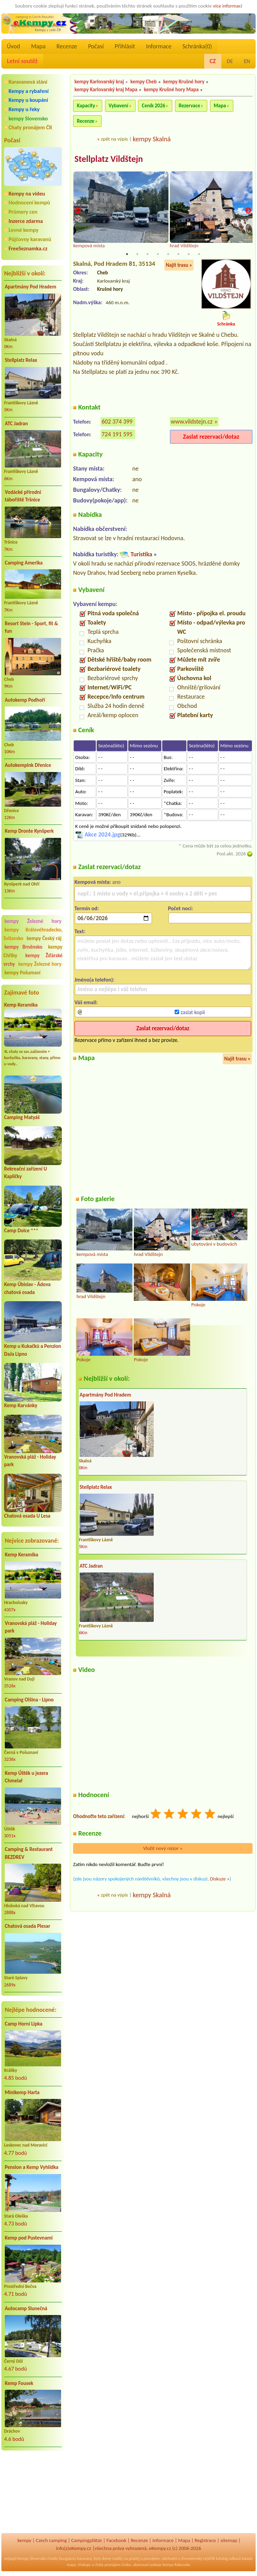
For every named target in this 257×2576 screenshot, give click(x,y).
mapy (71, 2564)
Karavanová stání (28, 82)
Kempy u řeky (24, 109)
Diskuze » (220, 1879)
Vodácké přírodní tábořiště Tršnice (23, 496)
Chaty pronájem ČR (30, 127)
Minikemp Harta (22, 2092)
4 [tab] (157, 254)
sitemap (229, 2540)
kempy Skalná (152, 139)
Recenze (67, 46)
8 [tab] (199, 254)
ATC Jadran (16, 423)
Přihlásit (125, 46)
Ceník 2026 (153, 106)
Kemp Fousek (19, 2383)
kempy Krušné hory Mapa (171, 89)
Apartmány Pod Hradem (30, 287)
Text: (79, 932)
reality (117, 2558)
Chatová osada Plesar (27, 1926)
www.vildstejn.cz (192, 422)
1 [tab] (127, 254)
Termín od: (86, 908)
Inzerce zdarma (26, 221)
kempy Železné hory (32, 921)
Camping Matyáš (22, 1117)
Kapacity (86, 106)
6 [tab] (178, 254)
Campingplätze (86, 2540)
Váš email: (86, 1002)
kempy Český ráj (44, 938)
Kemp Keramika (20, 1005)
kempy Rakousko (176, 2564)
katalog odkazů (228, 2558)
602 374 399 (117, 422)
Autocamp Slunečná (26, 2308)
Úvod (13, 46)
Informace (158, 46)
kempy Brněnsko (23, 947)
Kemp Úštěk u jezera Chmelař (26, 1777)
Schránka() (197, 46)
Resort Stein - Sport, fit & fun (31, 627)
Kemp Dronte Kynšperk (29, 831)
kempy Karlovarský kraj (99, 82)
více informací (227, 6)
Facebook (116, 2540)
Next (248, 211)
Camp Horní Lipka (23, 2024)
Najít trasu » (179, 265)
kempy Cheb (143, 82)
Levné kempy (23, 230)
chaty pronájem (107, 2564)
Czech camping (51, 2540)
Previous (77, 211)
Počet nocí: (180, 908)
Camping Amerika (24, 563)
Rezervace (189, 106)
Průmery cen (23, 212)
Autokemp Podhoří (25, 700)
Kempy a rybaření (29, 91)
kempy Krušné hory (184, 82)
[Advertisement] (33, 2492)
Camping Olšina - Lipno (29, 1700)
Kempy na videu (27, 193)
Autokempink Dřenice (28, 765)
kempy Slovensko (28, 118)
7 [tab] (188, 254)
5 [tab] (168, 254)
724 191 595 (117, 434)
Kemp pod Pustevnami (28, 2238)
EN (247, 61)
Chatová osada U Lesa (27, 1516)
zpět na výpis (114, 139)
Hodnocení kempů (29, 202)
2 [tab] (137, 254)
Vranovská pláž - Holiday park (31, 1627)
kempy (24, 2540)
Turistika (141, 554)
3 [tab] (147, 254)
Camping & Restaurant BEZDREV (28, 1853)
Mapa (38, 46)
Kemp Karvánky (20, 1405)
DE (230, 61)
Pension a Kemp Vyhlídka (31, 2167)
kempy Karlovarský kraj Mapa (105, 89)
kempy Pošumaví (22, 973)
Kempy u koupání (28, 100)
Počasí (96, 46)
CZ (213, 61)
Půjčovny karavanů (30, 239)
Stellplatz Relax (21, 360)
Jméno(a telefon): (94, 980)
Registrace (205, 2540)
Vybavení (118, 106)
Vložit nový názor (163, 1848)
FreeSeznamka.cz (28, 248)
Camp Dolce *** (21, 1230)
